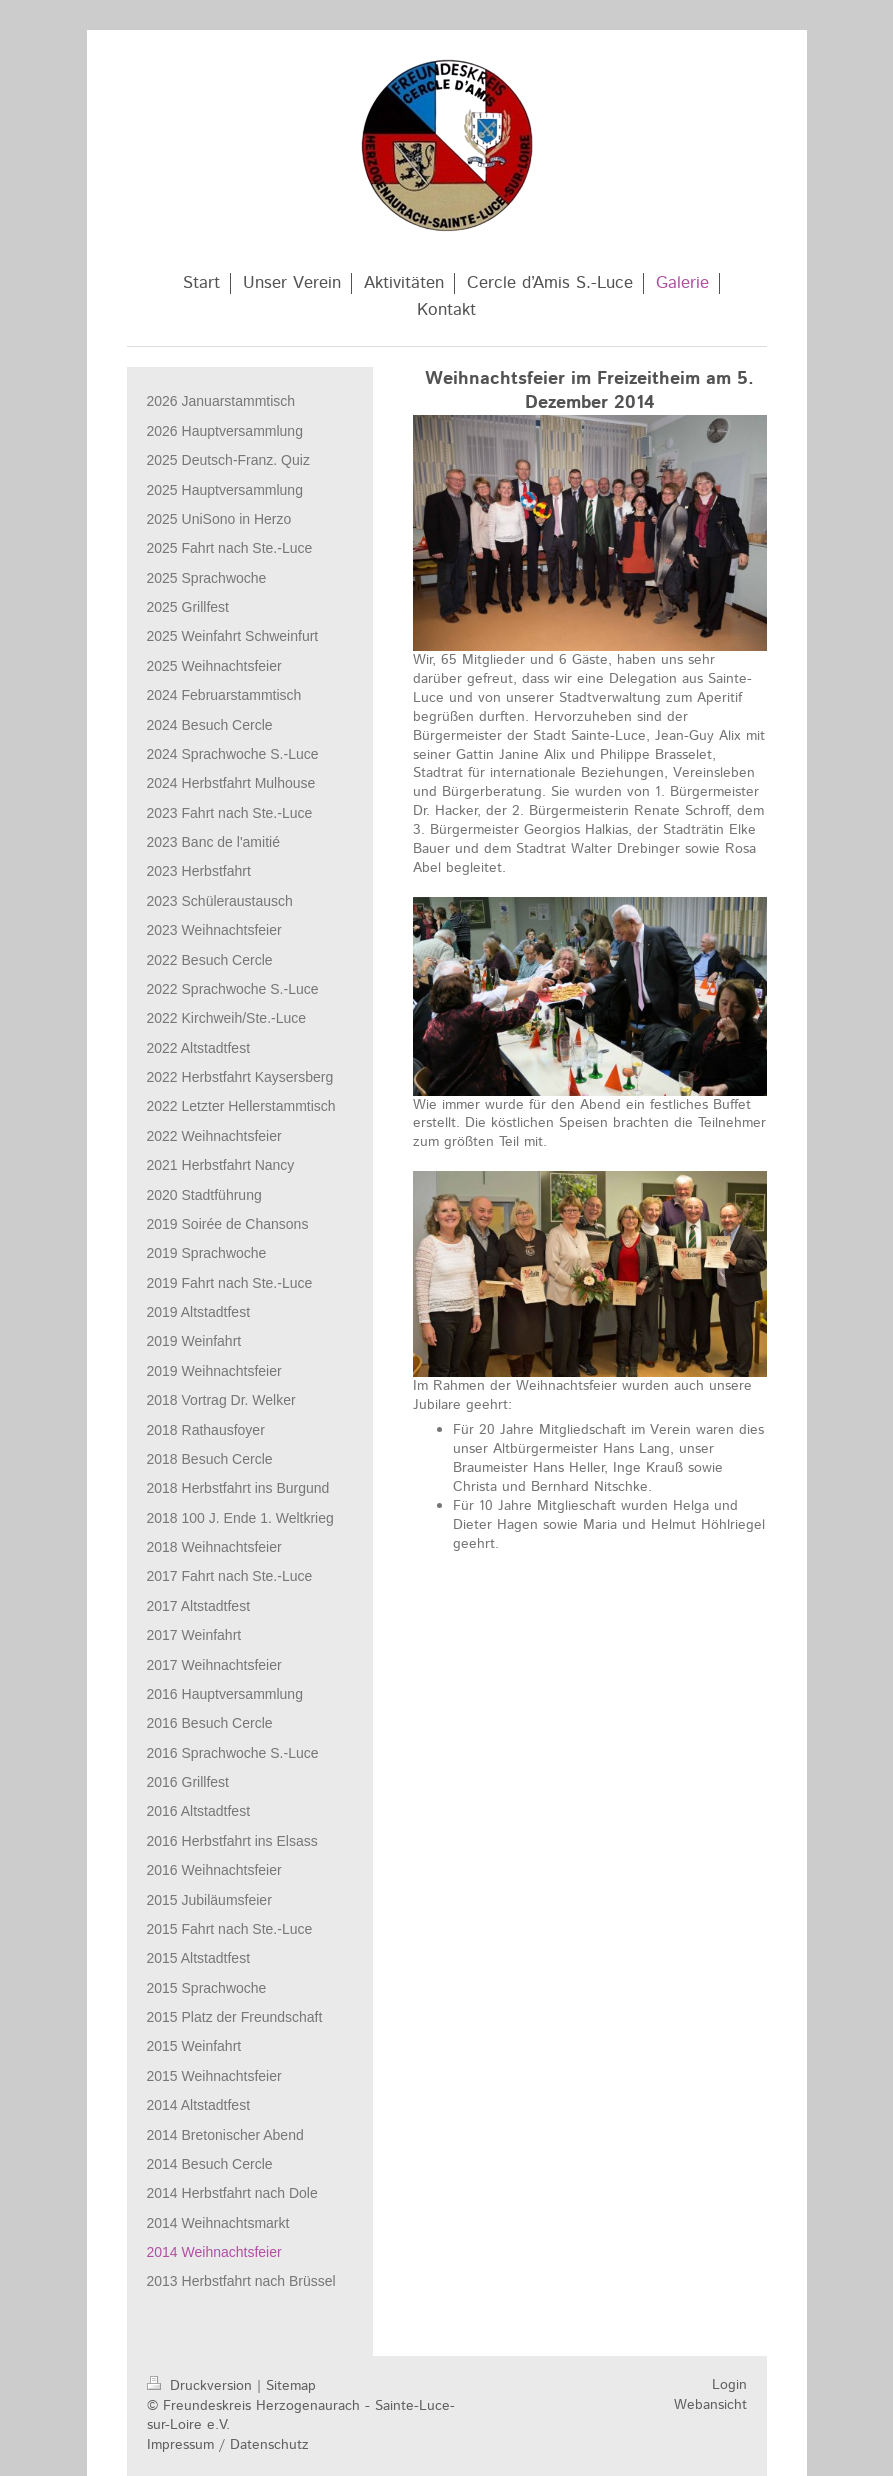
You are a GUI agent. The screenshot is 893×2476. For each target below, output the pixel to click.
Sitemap (291, 2386)
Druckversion (202, 2386)
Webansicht (710, 2405)
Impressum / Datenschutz (228, 2445)
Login (729, 2385)
